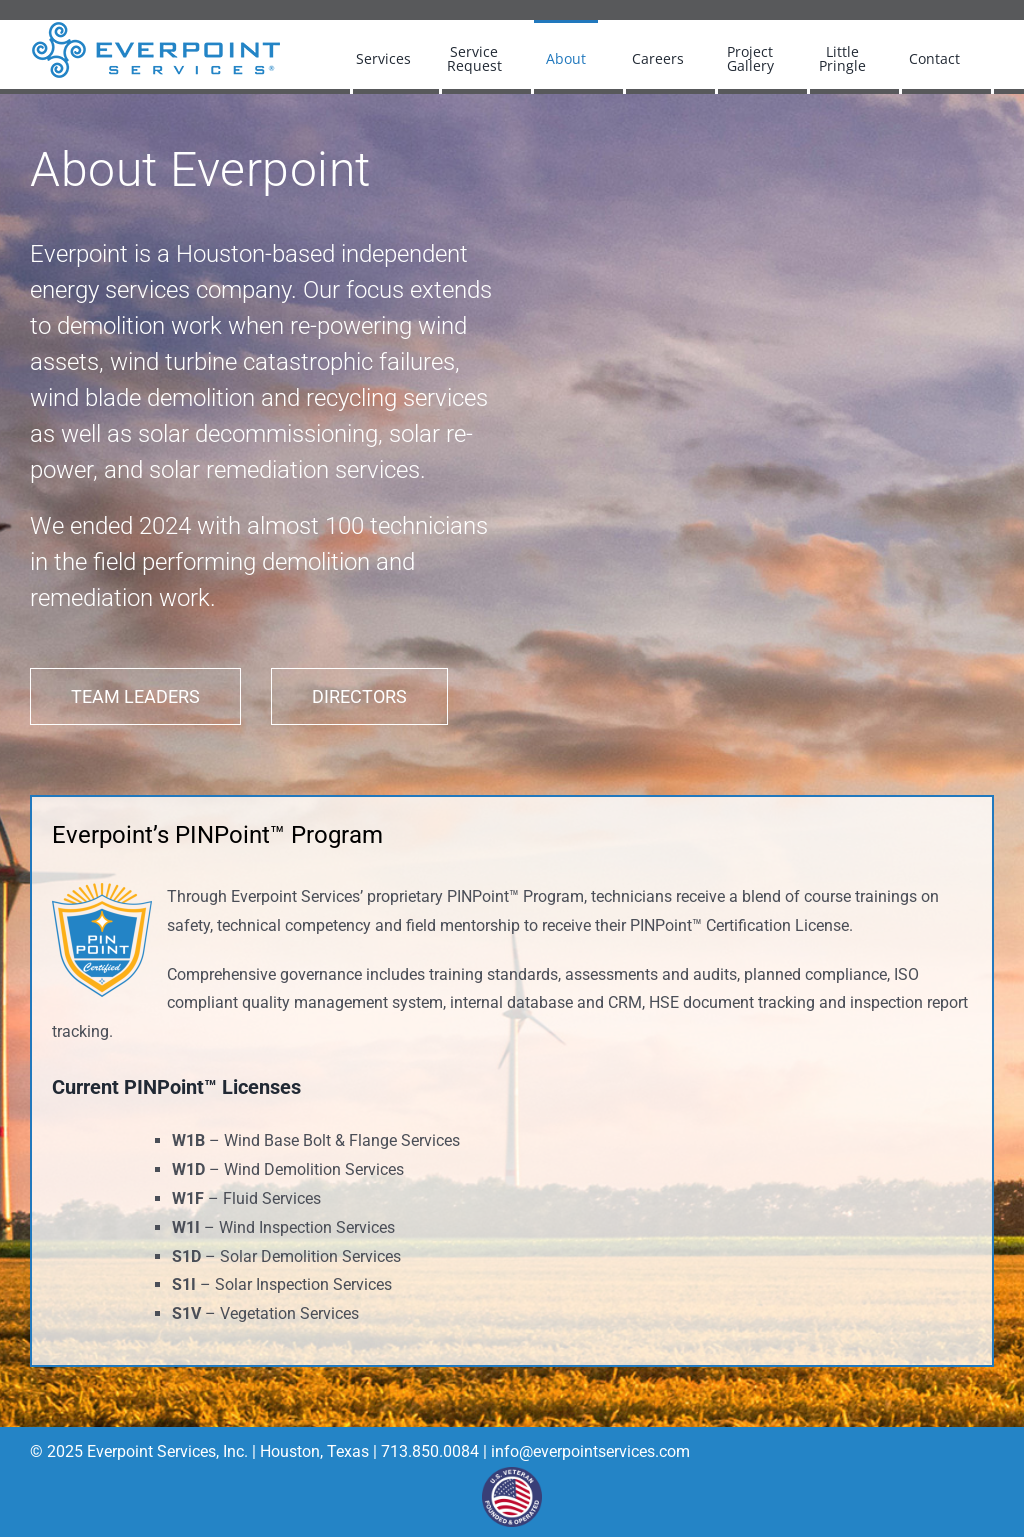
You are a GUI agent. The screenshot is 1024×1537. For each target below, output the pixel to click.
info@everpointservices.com (590, 1451)
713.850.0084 (428, 1451)
